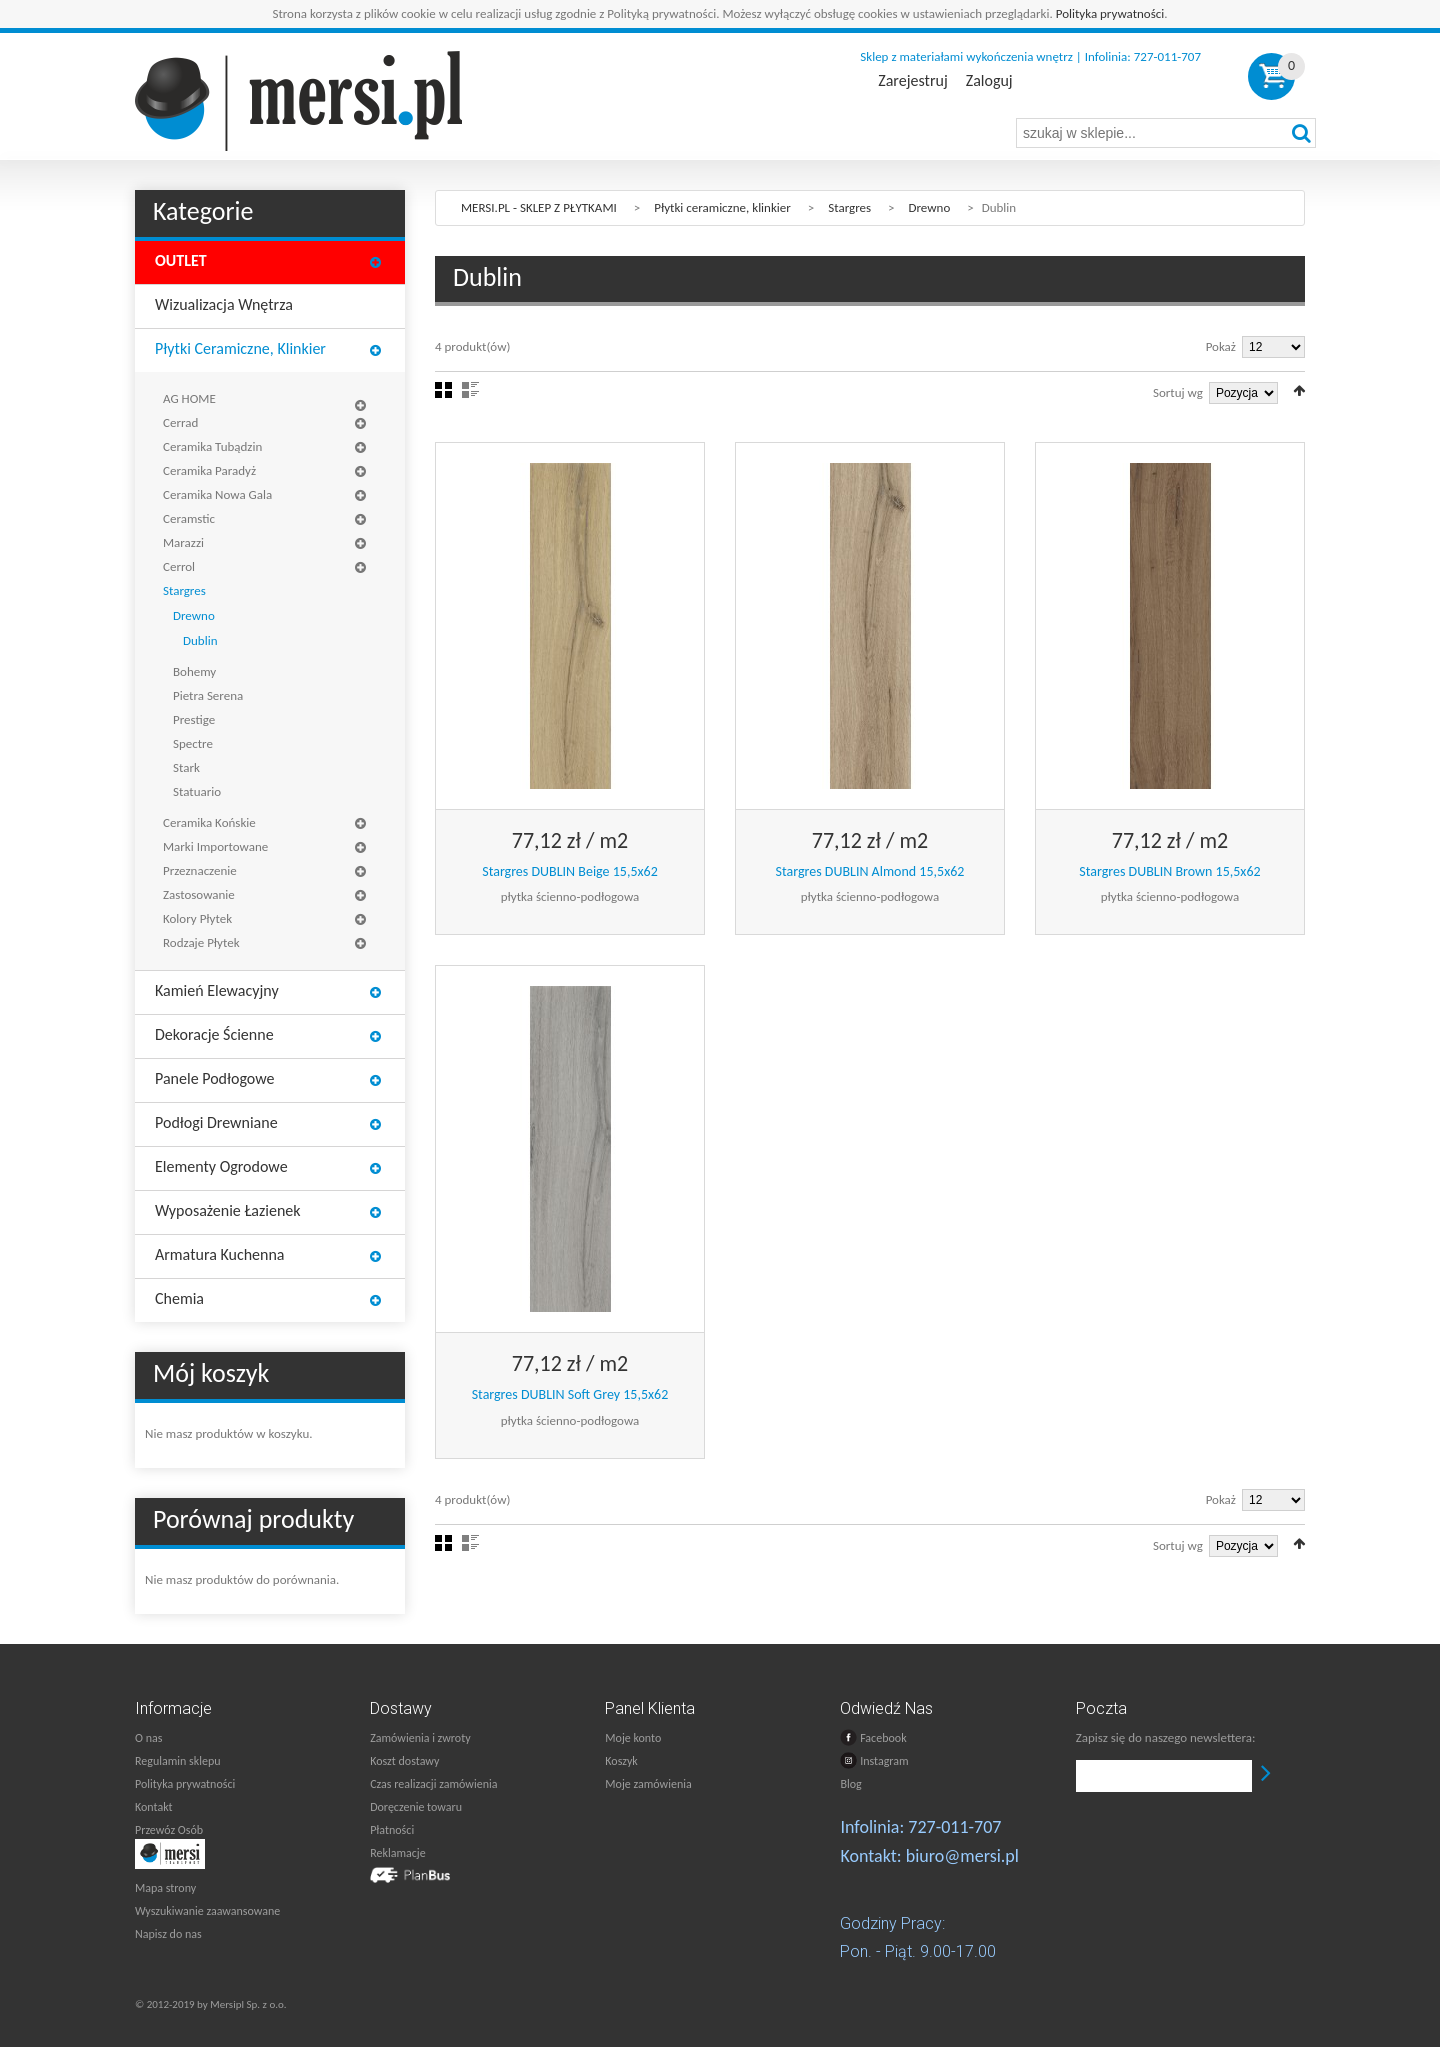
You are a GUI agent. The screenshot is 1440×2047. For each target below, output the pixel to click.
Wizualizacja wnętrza (224, 304)
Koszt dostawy (404, 1761)
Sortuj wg (1178, 392)
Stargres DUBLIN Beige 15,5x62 (570, 871)
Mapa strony (165, 1888)
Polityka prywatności (1110, 13)
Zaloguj (989, 81)
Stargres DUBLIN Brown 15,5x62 (1169, 871)
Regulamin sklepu (178, 1761)
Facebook (873, 1737)
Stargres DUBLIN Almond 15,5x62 (870, 871)
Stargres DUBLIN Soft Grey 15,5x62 (570, 1394)
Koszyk (621, 1761)
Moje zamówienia (648, 1784)
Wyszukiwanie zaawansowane (207, 1911)
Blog (850, 1784)
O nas (148, 1738)
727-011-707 (954, 1827)
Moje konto (633, 1738)
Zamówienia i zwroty (420, 1738)
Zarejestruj (912, 81)
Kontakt (154, 1807)
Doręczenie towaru (416, 1807)
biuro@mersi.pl (962, 1856)
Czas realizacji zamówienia (433, 1784)
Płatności (392, 1830)
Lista (470, 390)
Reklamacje (397, 1853)
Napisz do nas (168, 1934)
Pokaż (1221, 346)
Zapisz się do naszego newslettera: (1166, 1737)
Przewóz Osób (169, 1830)
